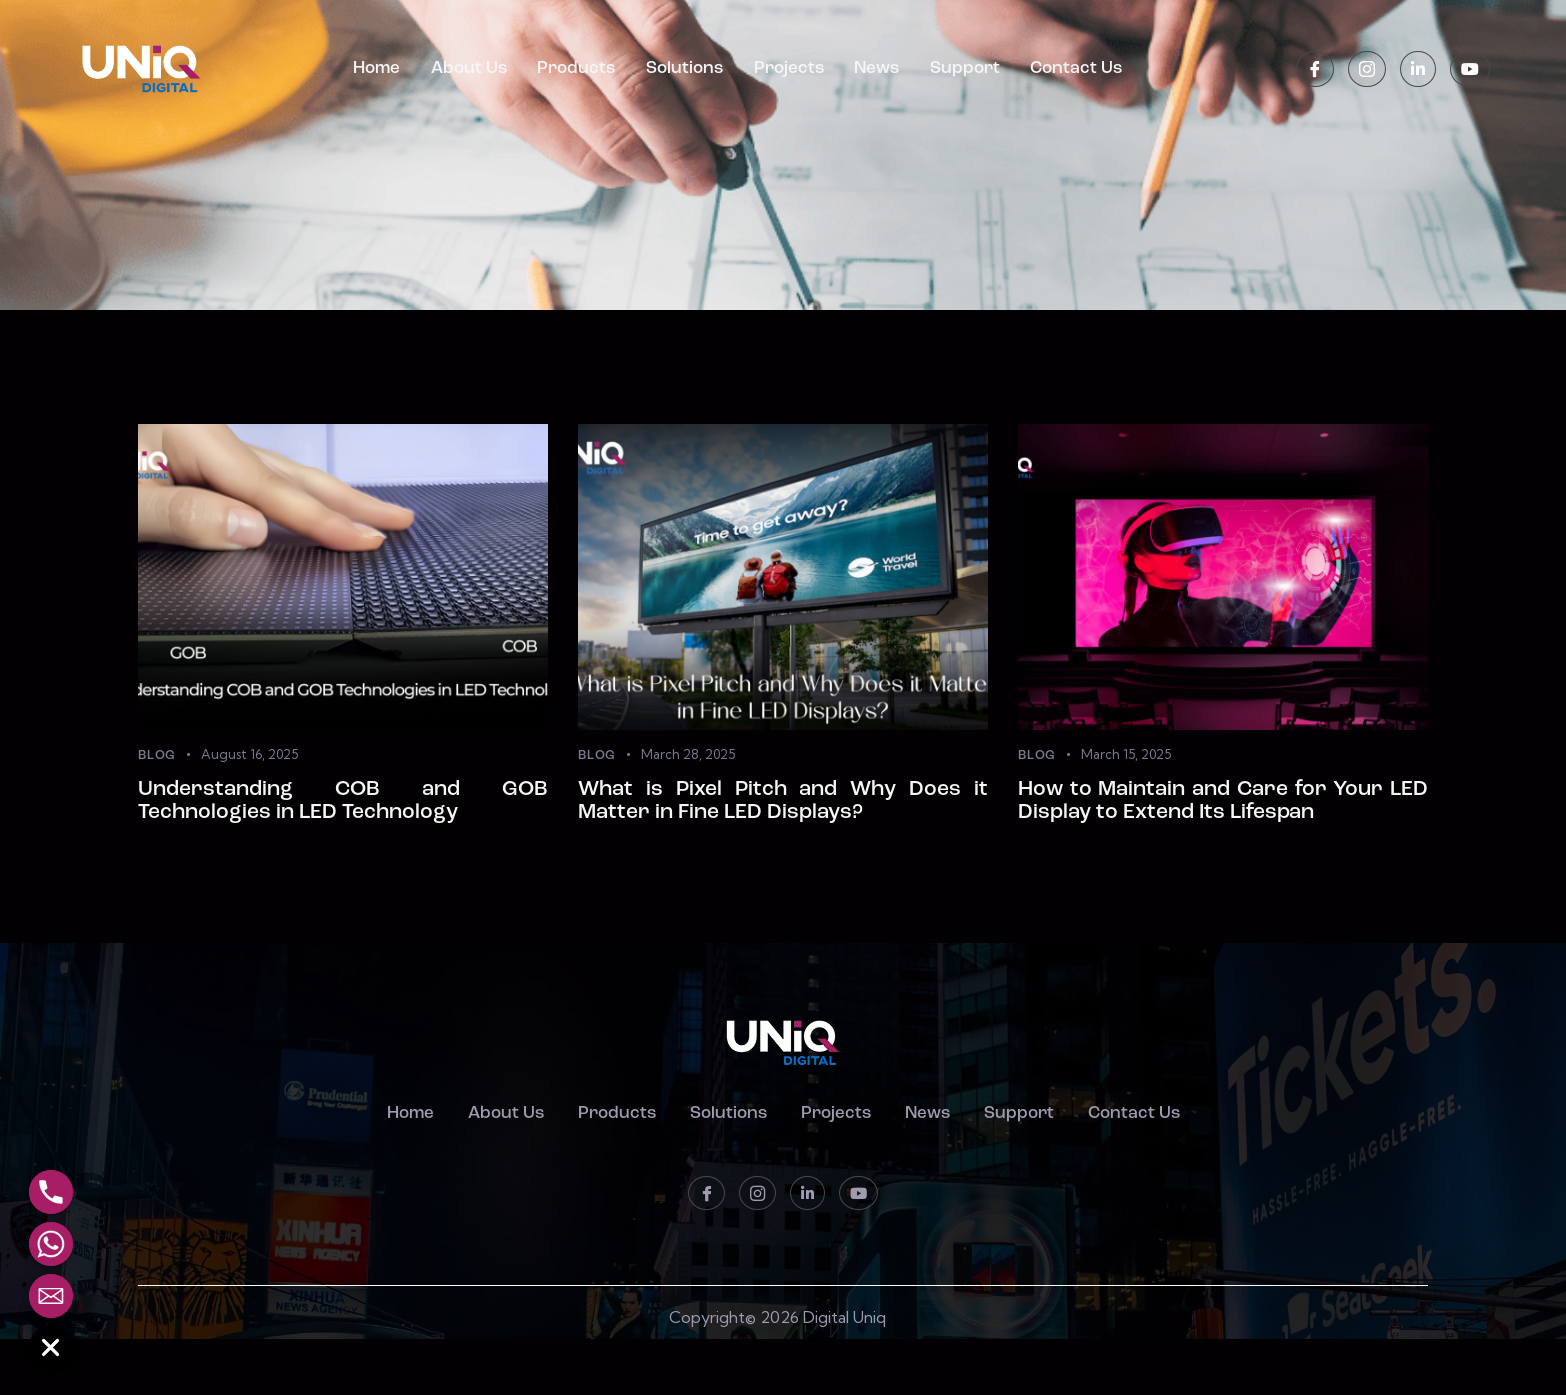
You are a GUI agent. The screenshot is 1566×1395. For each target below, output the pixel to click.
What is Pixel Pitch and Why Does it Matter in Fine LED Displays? (783, 828)
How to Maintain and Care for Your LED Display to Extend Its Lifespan (1223, 828)
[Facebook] (1315, 69)
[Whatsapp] (51, 1244)
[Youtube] (1470, 69)
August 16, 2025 (249, 755)
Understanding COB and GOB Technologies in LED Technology (343, 828)
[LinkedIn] (1418, 69)
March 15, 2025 (1126, 755)
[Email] (51, 1296)
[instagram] (1367, 69)
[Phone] (51, 1192)
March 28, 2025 (688, 755)
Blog (157, 756)
